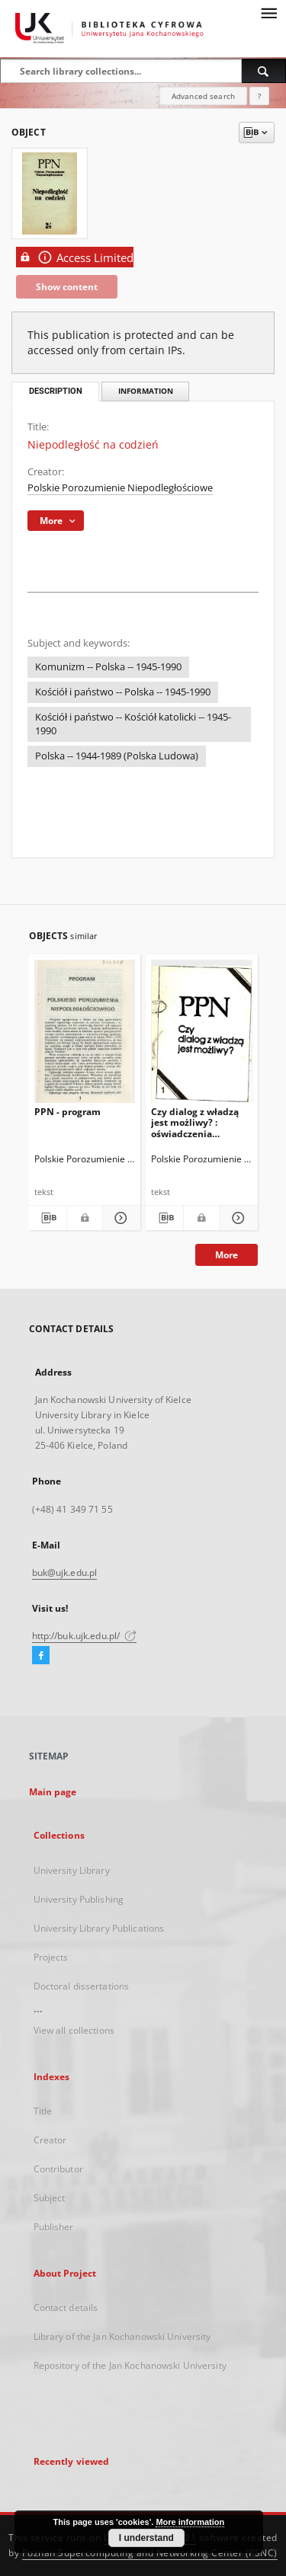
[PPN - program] (85, 1034)
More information (190, 2521)
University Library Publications (99, 1928)
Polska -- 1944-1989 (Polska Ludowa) (116, 755)
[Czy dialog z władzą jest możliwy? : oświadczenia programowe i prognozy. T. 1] (202, 1034)
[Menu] (268, 12)
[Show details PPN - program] (119, 1218)
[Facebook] (41, 1656)
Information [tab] (145, 391)
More (226, 1254)
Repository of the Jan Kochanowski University (130, 2365)
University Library (72, 1870)
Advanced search (203, 96)
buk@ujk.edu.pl (65, 1572)
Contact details (66, 2307)
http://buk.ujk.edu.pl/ (84, 1635)
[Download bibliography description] (47, 1218)
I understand (146, 2538)
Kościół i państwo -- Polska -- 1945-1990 (122, 692)
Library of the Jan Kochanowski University (122, 2336)
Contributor (58, 2168)
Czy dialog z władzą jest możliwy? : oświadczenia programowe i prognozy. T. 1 (195, 1122)
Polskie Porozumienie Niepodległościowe (120, 487)
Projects (51, 1957)
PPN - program (67, 1111)
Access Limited (74, 257)
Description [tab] (55, 391)
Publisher (54, 2226)
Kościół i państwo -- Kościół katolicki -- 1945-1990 (133, 724)
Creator (50, 2139)
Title (43, 2111)
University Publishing (79, 1899)
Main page (53, 1791)
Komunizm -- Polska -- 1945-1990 (108, 666)
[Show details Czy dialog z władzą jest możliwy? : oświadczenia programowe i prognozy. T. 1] (236, 1218)
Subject (50, 2197)
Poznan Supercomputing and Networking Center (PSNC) (150, 2552)
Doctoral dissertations (82, 1986)
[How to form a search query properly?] (259, 96)
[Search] (264, 71)
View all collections (74, 2030)
